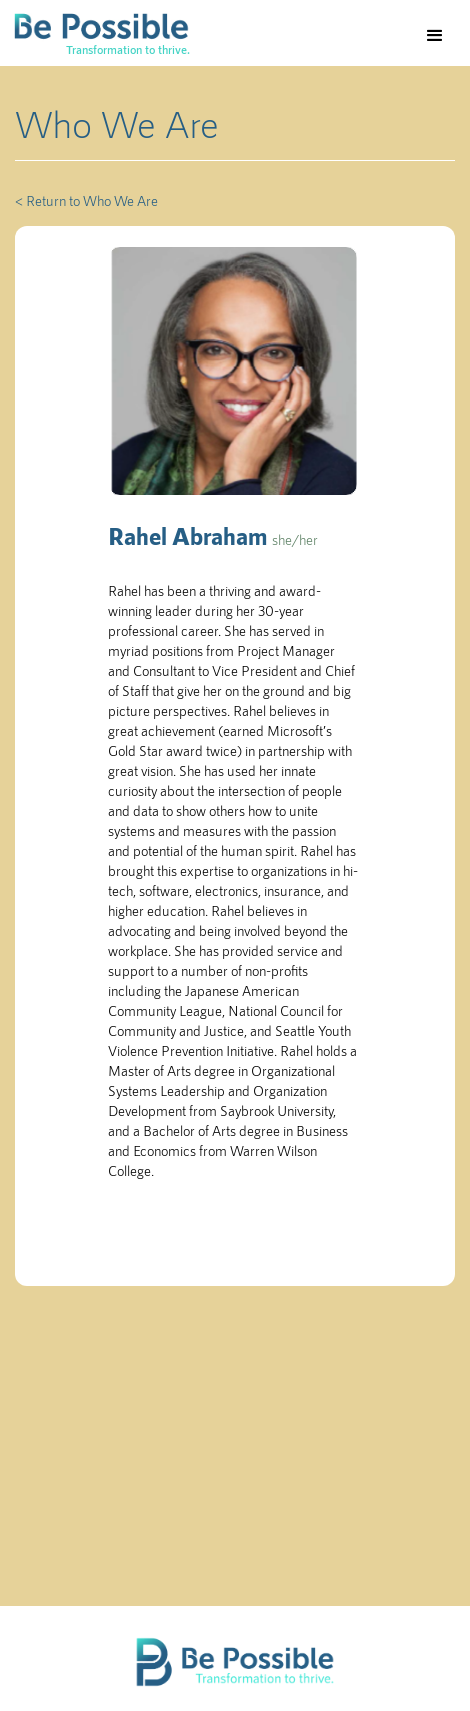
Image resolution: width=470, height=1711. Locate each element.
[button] (435, 36)
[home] (95, 33)
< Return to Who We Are (86, 200)
